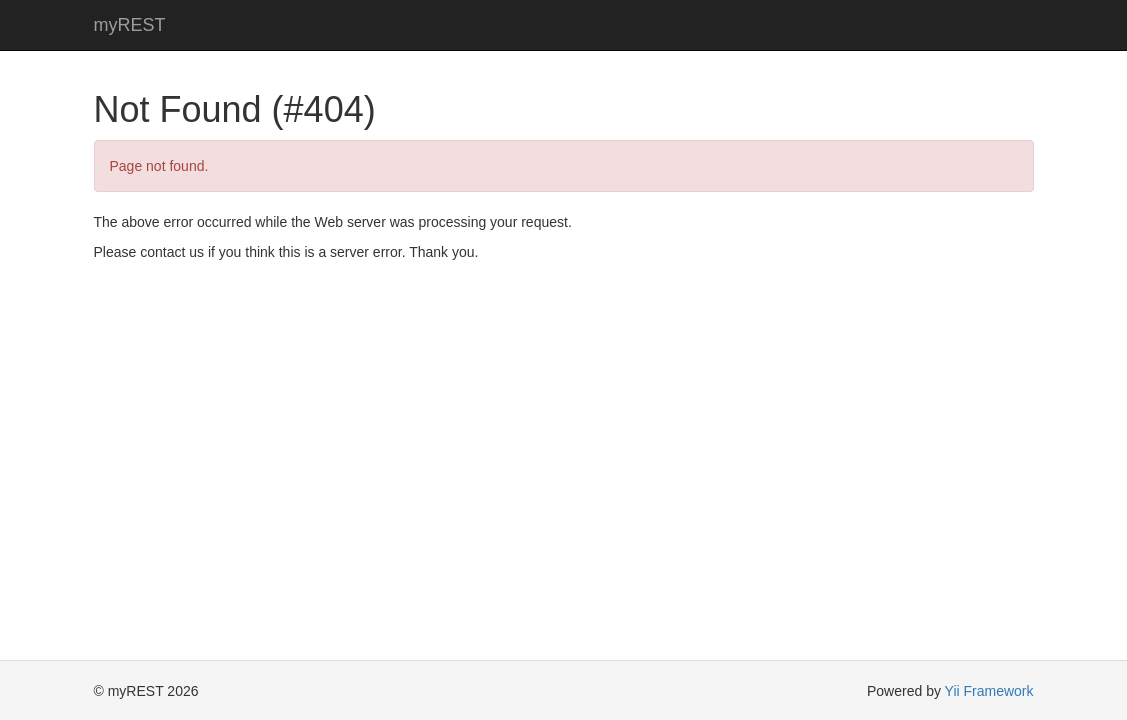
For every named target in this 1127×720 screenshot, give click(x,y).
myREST (130, 25)
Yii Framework (989, 691)
